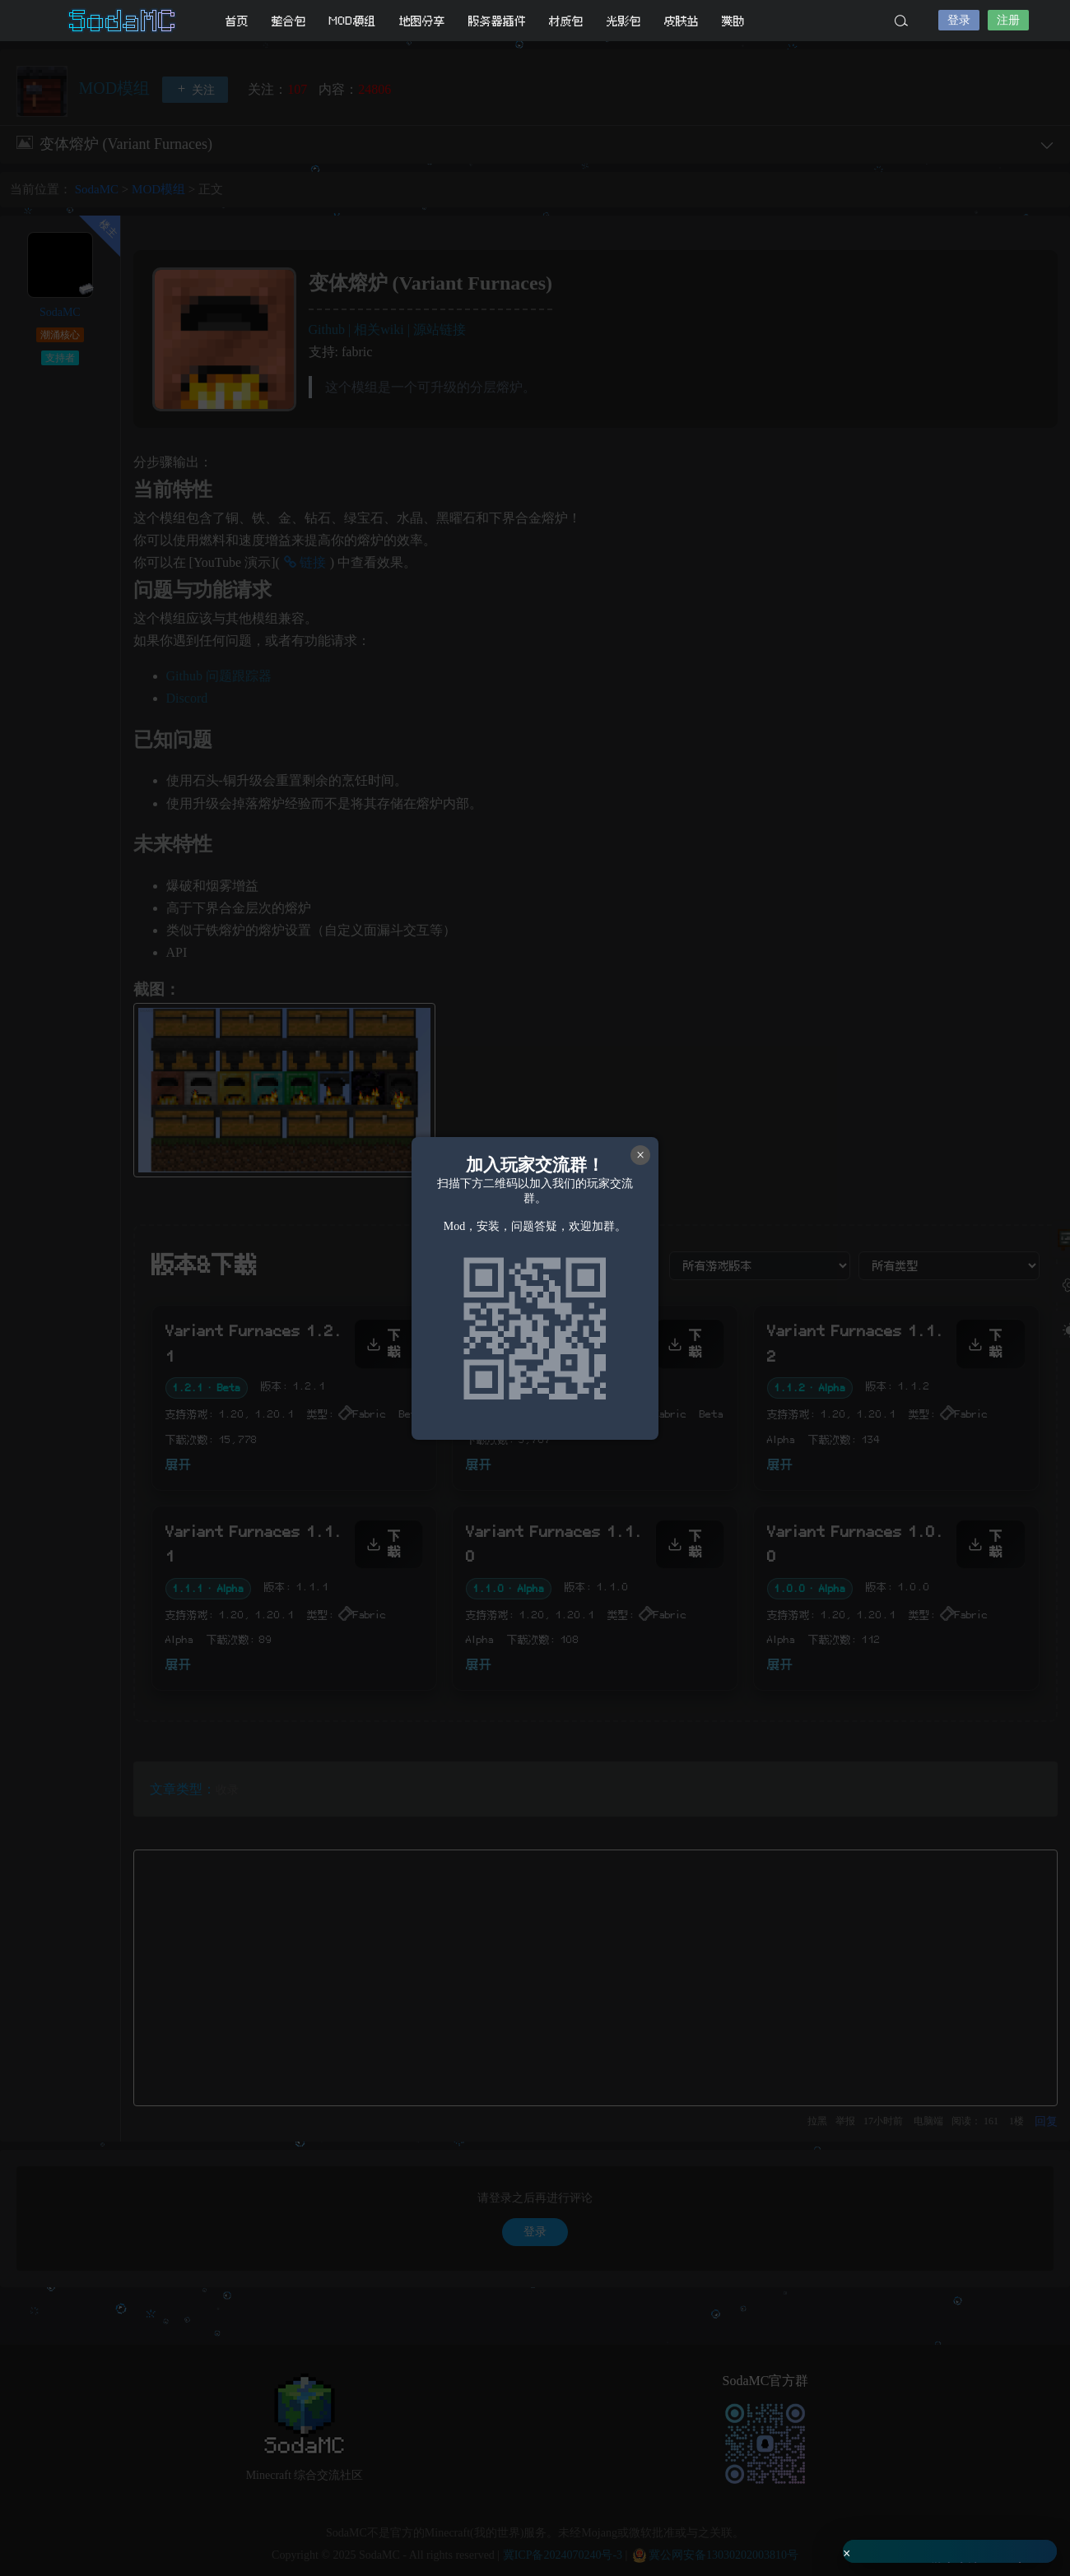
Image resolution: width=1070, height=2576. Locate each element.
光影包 (624, 21)
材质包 (566, 21)
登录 (958, 20)
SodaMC (123, 20)
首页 (237, 21)
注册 (1008, 20)
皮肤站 (681, 21)
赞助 (733, 21)
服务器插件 (497, 21)
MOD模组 (352, 21)
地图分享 (422, 21)
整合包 (289, 21)
